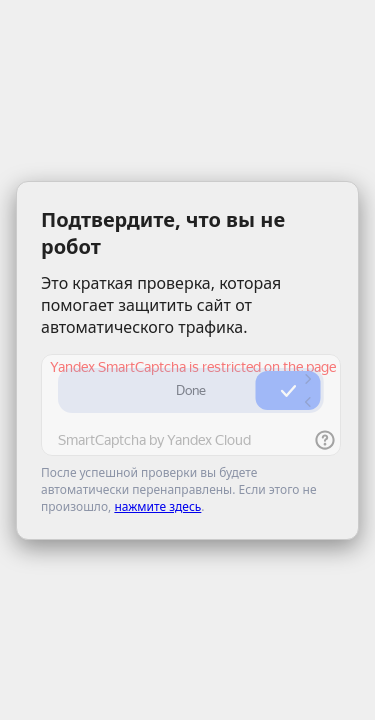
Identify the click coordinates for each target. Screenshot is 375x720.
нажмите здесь (157, 506)
